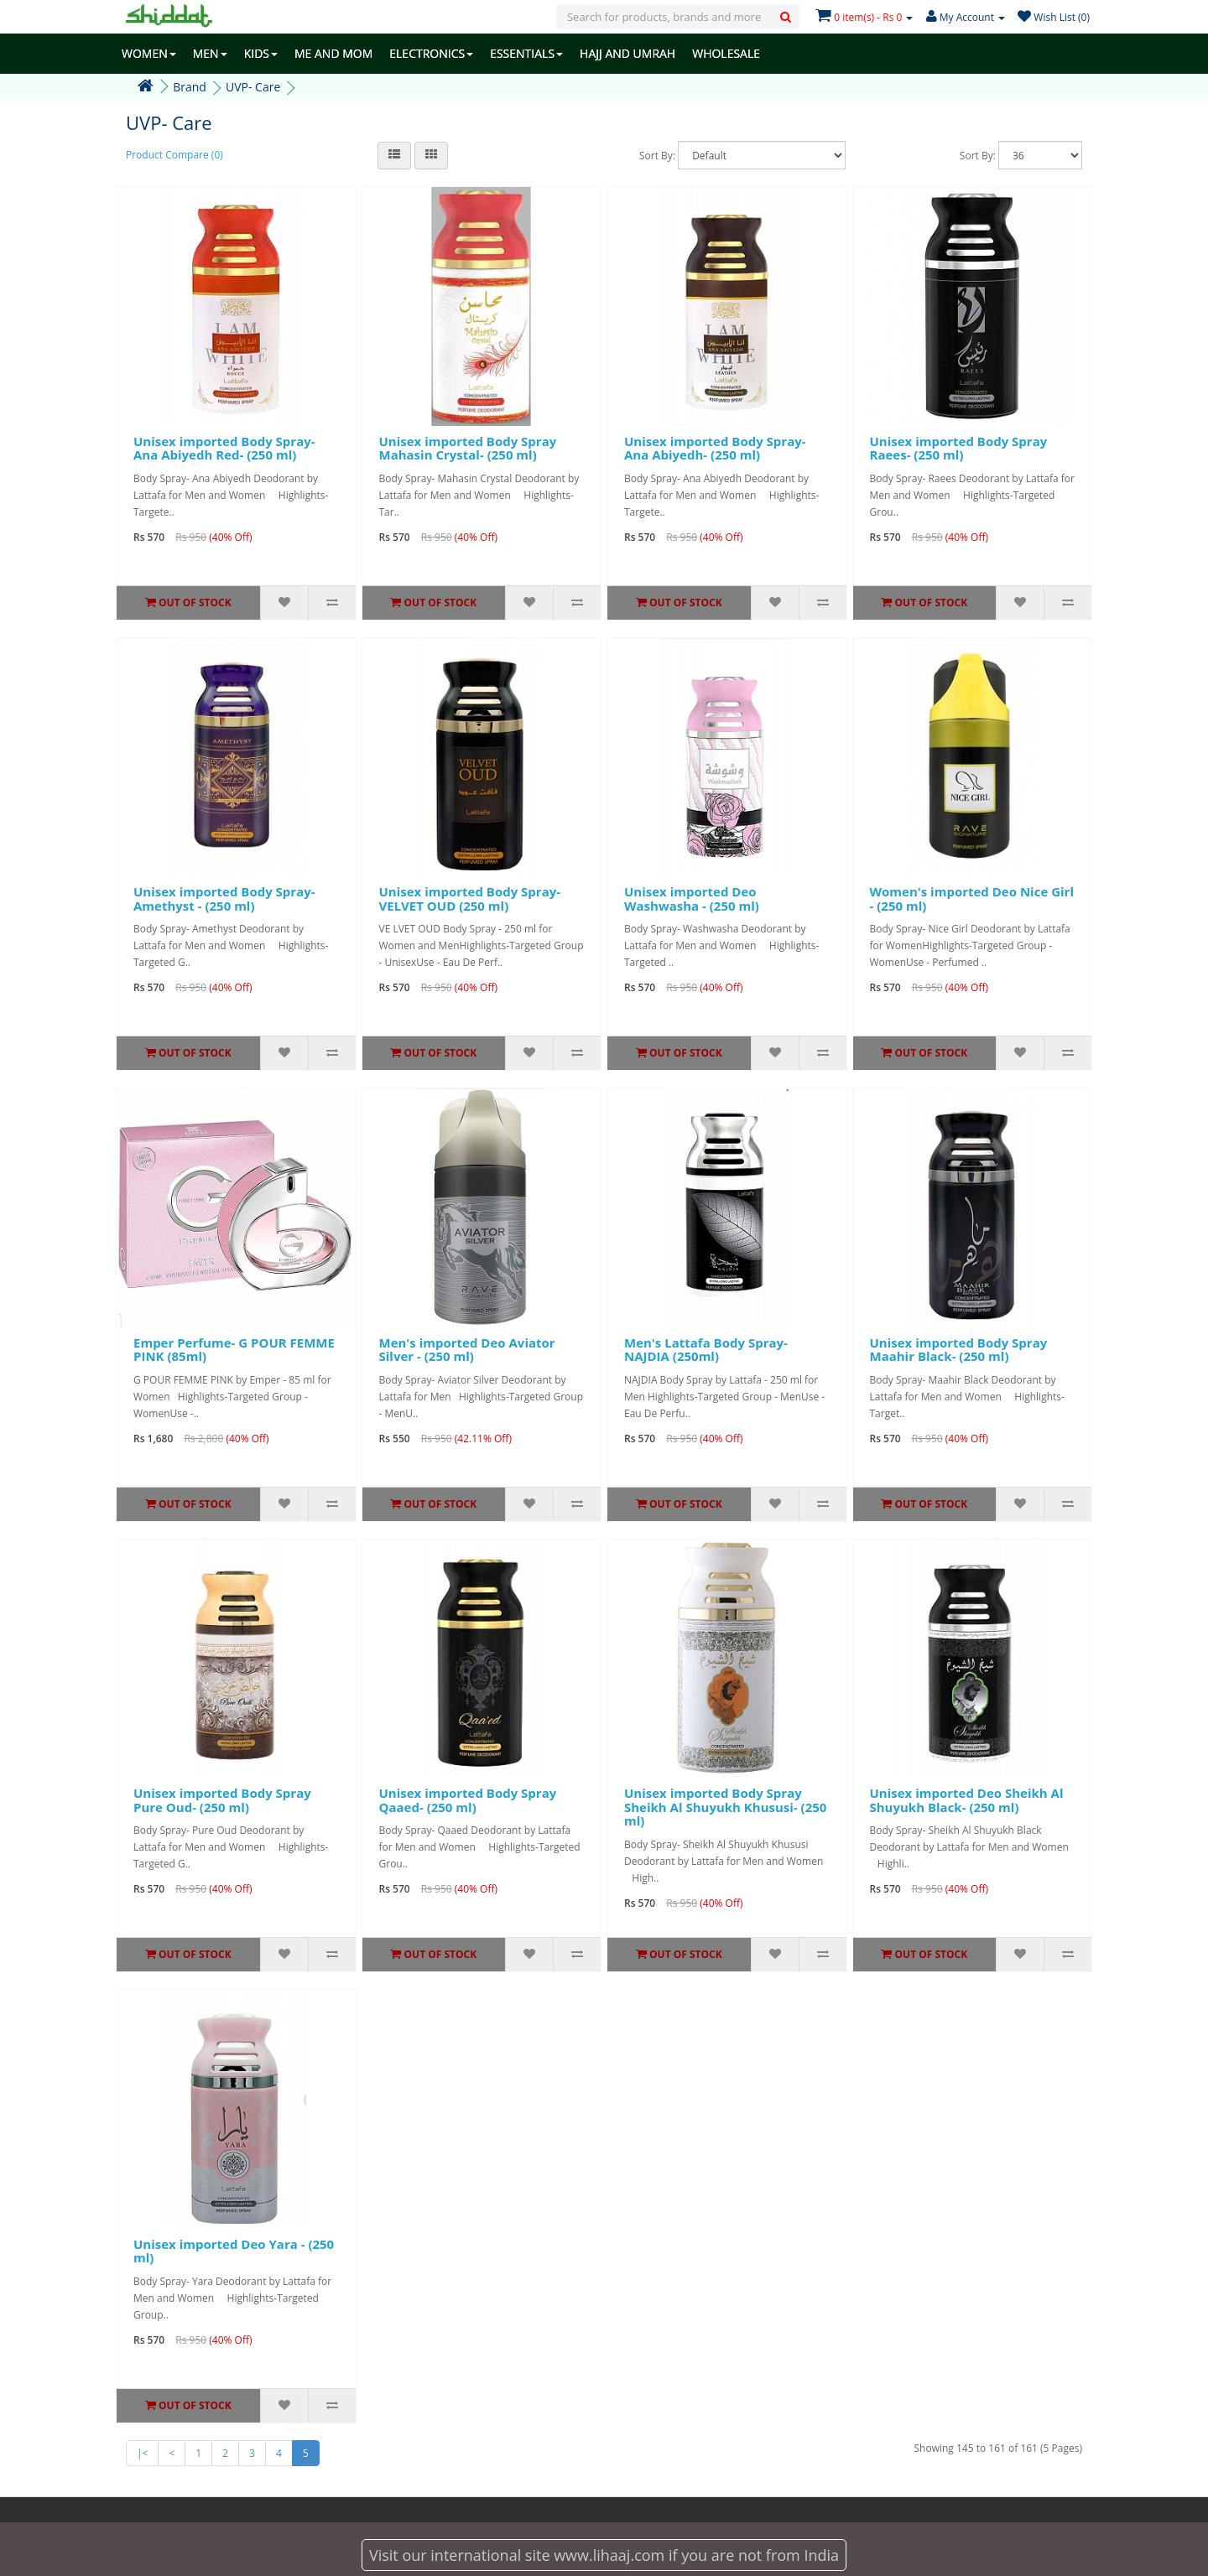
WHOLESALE (726, 53)
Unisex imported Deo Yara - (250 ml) (233, 2251)
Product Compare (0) (174, 155)
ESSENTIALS (526, 53)
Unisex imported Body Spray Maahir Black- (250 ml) (959, 1349)
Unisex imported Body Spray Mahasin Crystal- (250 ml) (468, 448)
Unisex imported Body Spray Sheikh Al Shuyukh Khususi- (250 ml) (725, 1806)
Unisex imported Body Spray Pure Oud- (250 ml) (222, 1799)
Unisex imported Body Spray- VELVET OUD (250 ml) (470, 898)
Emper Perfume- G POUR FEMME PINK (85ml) (234, 1349)
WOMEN (149, 53)
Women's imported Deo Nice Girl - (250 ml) (972, 898)
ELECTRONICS (431, 53)
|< (142, 2453)
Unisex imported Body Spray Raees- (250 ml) (959, 448)
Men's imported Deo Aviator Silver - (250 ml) (467, 1349)
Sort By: (657, 155)
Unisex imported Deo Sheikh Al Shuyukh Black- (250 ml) (967, 1799)
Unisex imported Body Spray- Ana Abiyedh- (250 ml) (715, 448)
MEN (210, 53)
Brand (189, 87)
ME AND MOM (333, 53)
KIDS (261, 53)
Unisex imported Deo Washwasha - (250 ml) (691, 898)
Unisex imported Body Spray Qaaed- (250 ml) (468, 1799)
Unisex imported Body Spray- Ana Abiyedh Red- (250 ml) (224, 448)
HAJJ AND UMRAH (627, 53)
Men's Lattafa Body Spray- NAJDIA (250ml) (706, 1349)
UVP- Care (253, 87)
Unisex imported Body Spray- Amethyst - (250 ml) (224, 898)
